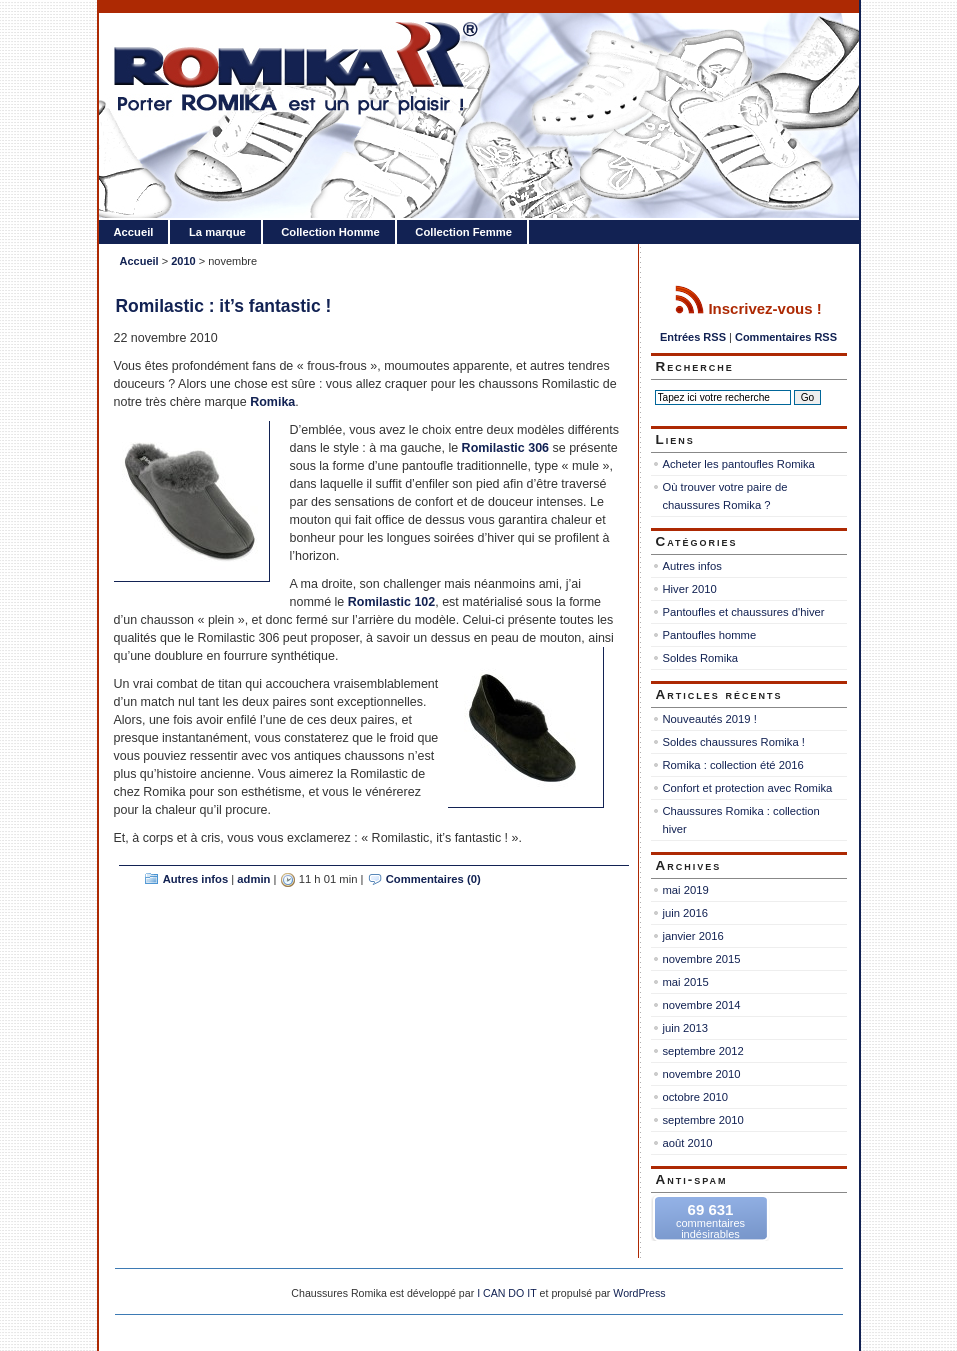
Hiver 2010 (690, 589)
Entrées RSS (693, 337)
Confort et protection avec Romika (748, 788)
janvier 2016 (693, 936)
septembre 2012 (703, 1051)
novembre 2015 (702, 959)
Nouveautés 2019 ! (710, 719)
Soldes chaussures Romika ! (734, 742)
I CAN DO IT (507, 1293)
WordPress (639, 1293)
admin (253, 879)
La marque (217, 232)
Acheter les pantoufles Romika (739, 464)
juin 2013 (686, 1028)
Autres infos (196, 879)
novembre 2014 (702, 1005)
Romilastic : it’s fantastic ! (224, 306)
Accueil (134, 232)
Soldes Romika (701, 658)
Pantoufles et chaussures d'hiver (744, 612)
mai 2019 (686, 890)
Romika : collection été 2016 (733, 765)
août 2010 (688, 1143)
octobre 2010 (696, 1097)
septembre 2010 (703, 1120)
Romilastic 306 (507, 448)
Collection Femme (463, 232)
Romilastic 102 (391, 602)
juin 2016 (686, 913)
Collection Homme (330, 232)
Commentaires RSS (786, 337)
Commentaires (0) (433, 879)
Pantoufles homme (710, 635)
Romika (272, 402)
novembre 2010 (702, 1074)
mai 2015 (686, 982)
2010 (183, 261)
